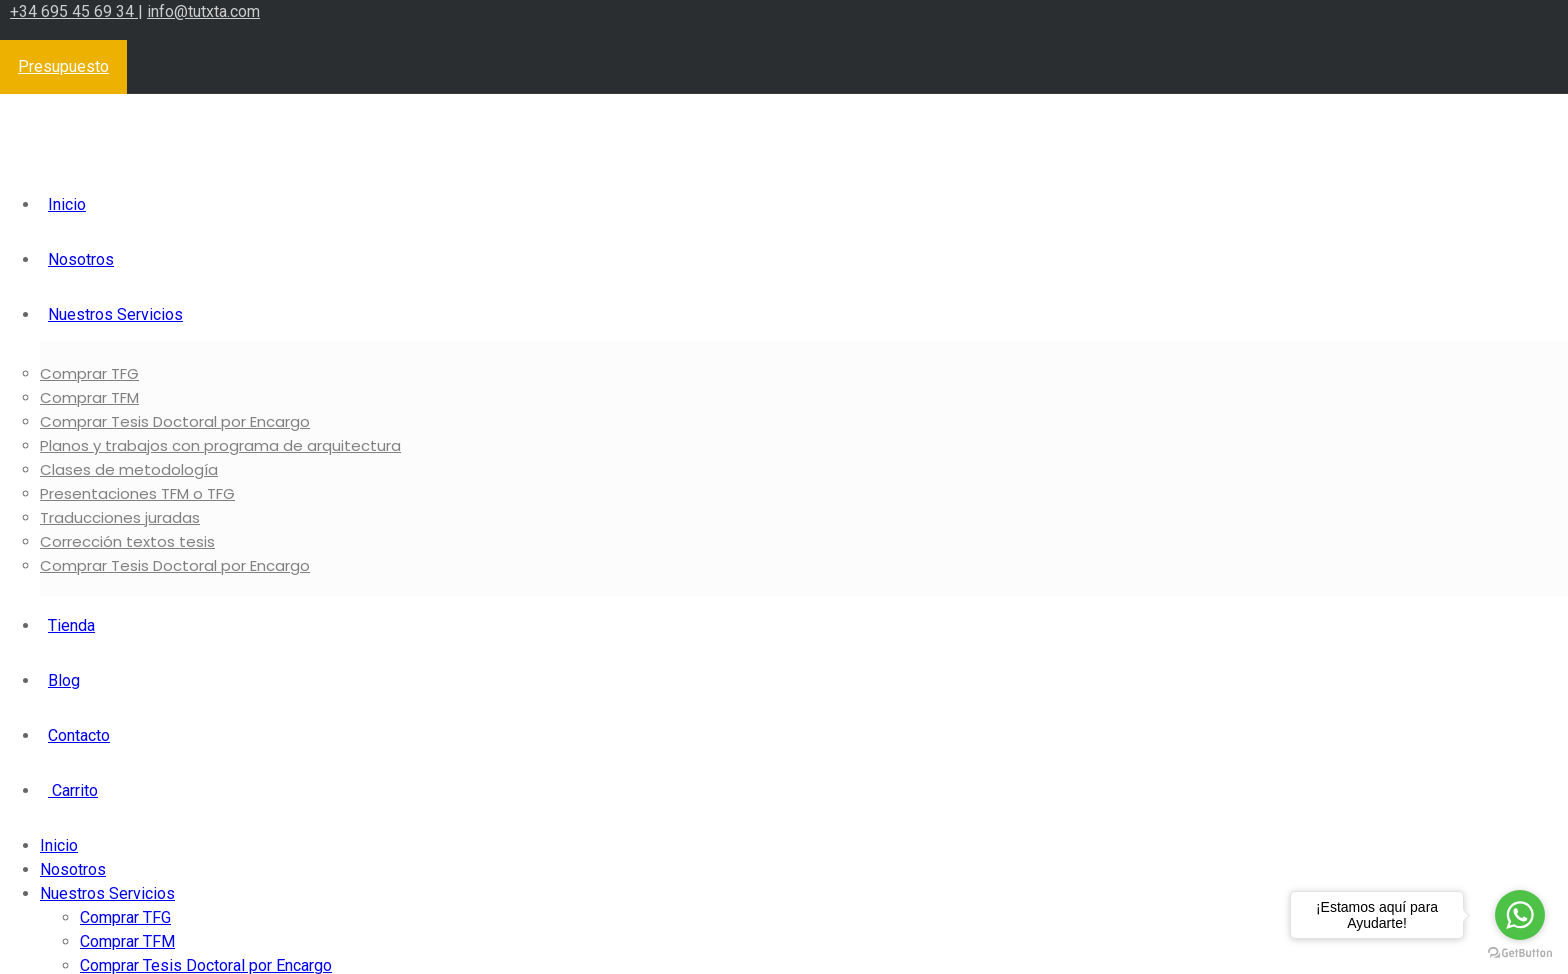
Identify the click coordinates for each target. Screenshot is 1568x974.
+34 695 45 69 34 (74, 11)
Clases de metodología (129, 469)
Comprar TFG (89, 373)
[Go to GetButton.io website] (1520, 953)
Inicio (67, 204)
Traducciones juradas (120, 517)
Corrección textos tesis (127, 541)
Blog (64, 680)
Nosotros (81, 259)
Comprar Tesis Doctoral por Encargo (175, 421)
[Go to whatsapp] (1520, 915)
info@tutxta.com (203, 11)
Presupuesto (63, 66)
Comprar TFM (89, 397)
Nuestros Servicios (115, 314)
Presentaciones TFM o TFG (137, 493)
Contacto (79, 735)
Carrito (73, 790)
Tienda (71, 625)
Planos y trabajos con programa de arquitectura (220, 445)
